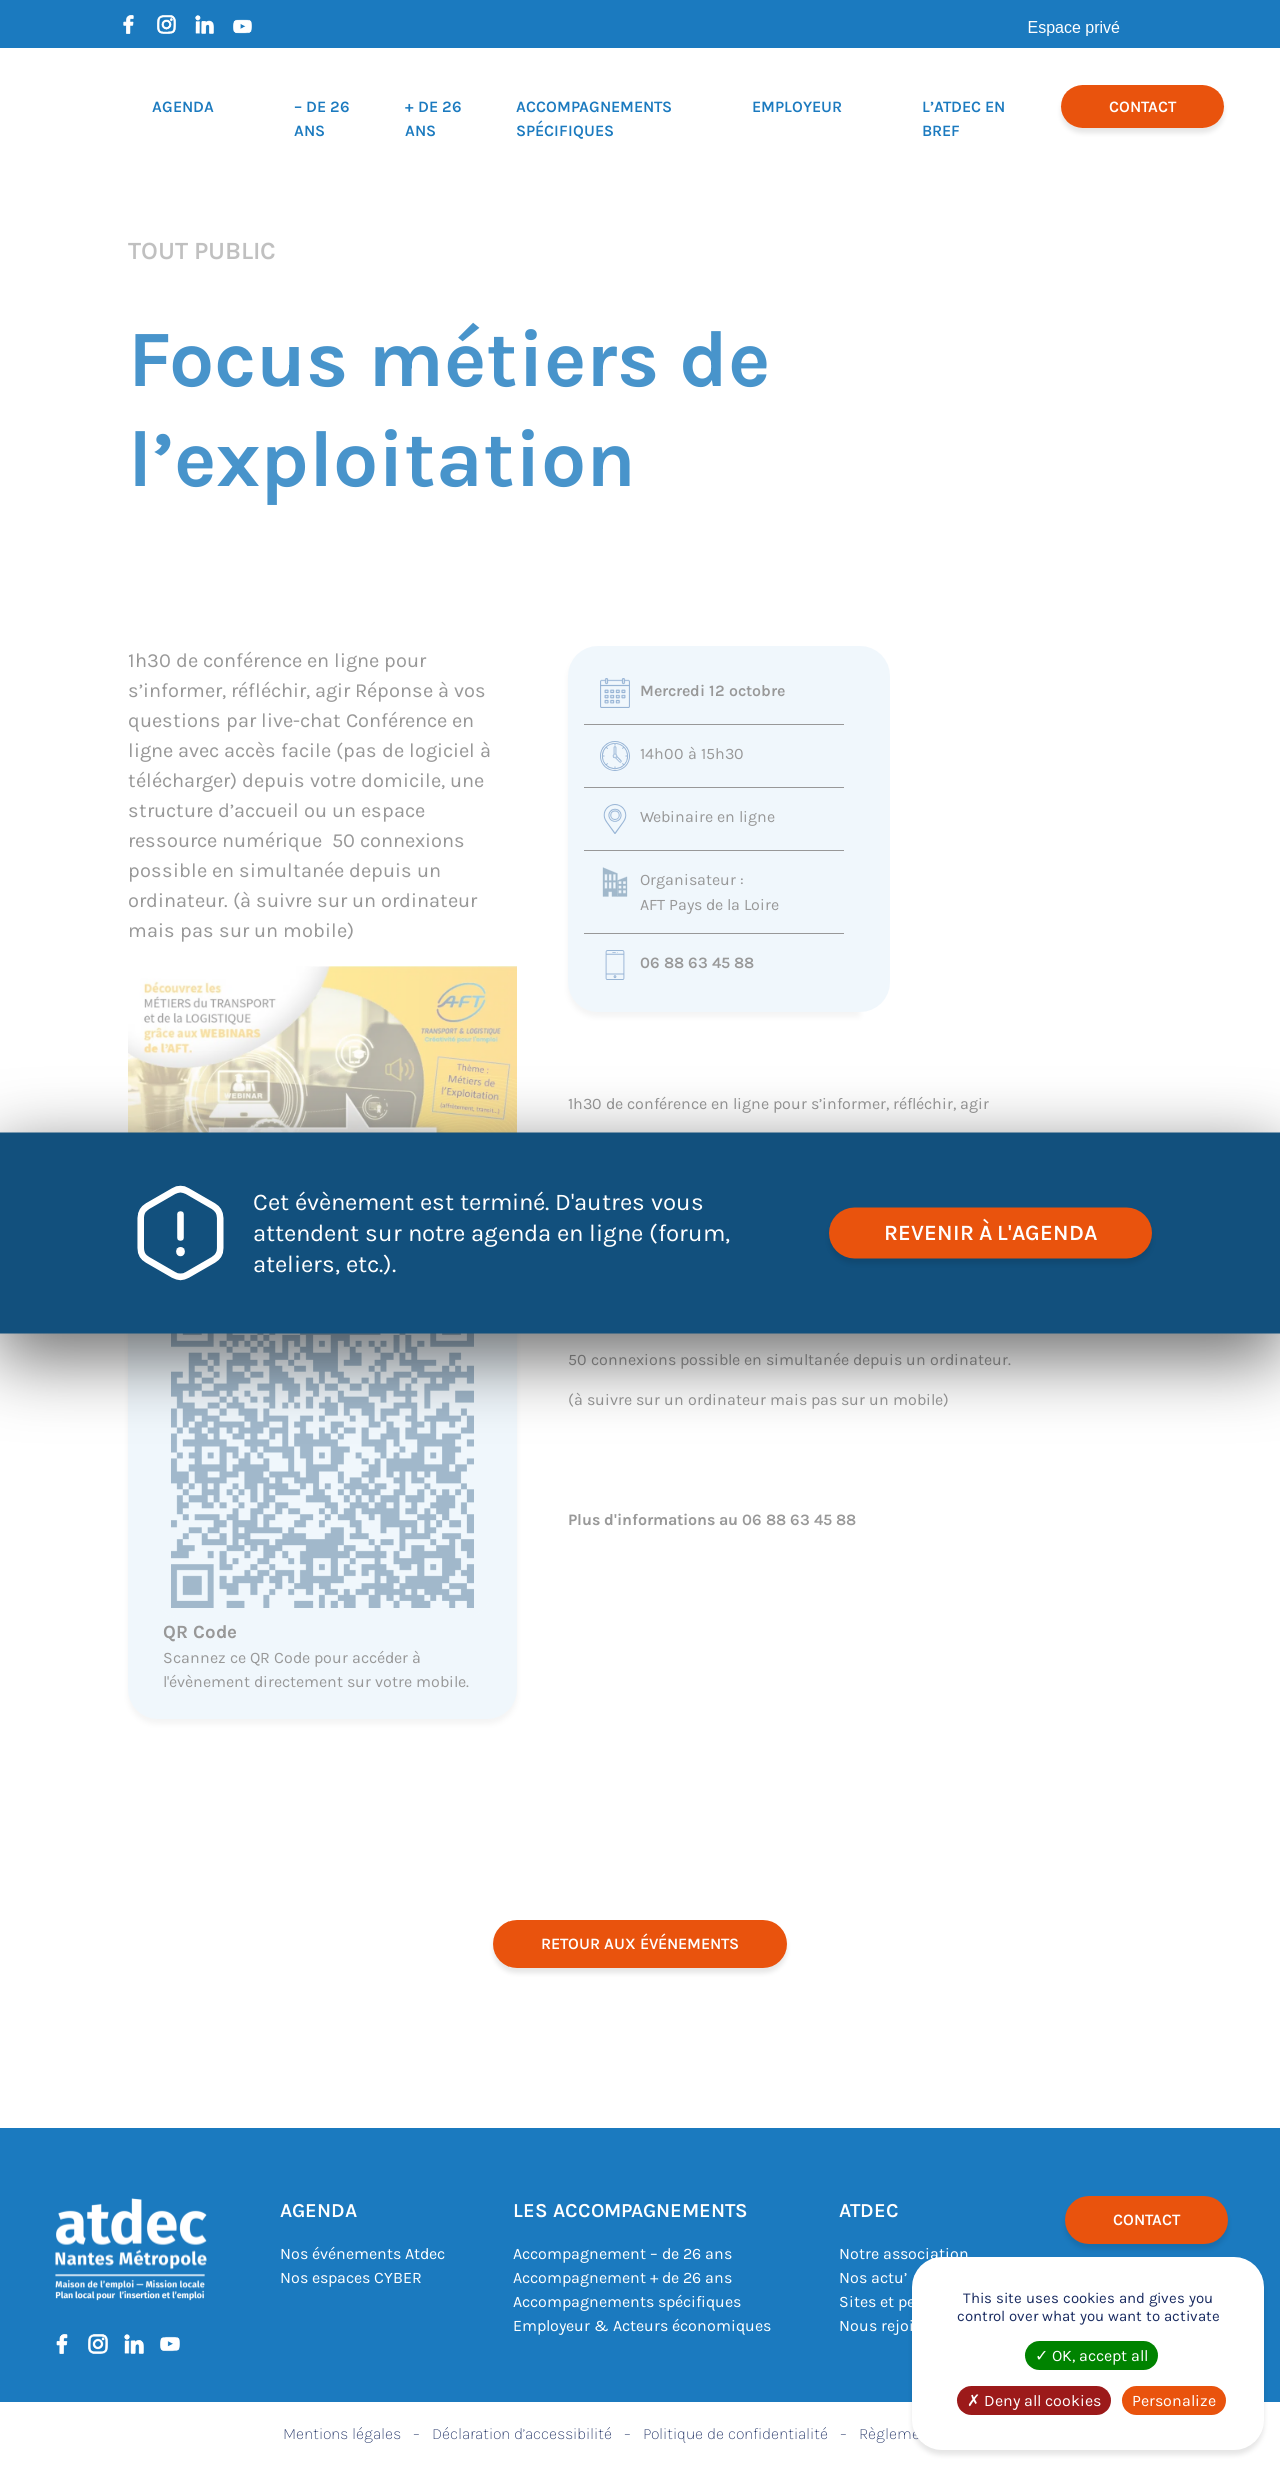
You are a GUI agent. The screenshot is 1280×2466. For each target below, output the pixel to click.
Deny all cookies (1034, 2400)
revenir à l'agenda (990, 1233)
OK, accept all (1091, 2355)
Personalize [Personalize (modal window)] (1174, 2400)
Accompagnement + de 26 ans (622, 2277)
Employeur (797, 106)
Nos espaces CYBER (351, 2277)
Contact (1142, 106)
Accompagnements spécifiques (627, 2301)
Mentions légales (342, 2433)
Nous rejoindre (893, 2325)
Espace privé (1074, 27)
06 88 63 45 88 (697, 962)
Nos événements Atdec (362, 2253)
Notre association (904, 2253)
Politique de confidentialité (735, 2433)
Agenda (183, 106)
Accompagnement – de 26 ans (622, 2253)
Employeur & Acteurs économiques (642, 2325)
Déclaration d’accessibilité (522, 2433)
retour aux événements (640, 1943)
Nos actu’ (873, 2277)
